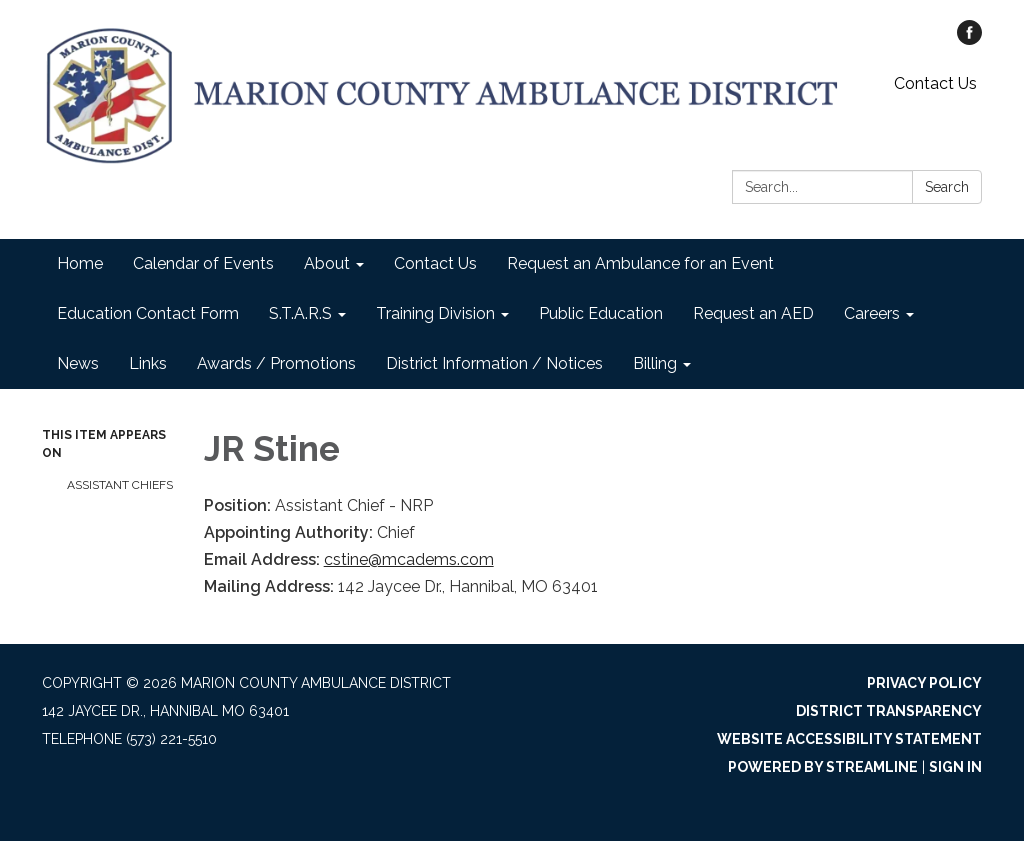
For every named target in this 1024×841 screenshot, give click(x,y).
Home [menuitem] (80, 263)
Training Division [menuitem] (435, 313)
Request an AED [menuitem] (753, 313)
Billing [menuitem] (655, 363)
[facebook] (969, 39)
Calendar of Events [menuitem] (203, 263)
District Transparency (889, 711)
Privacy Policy (924, 683)
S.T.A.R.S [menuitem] (300, 313)
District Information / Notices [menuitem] (494, 363)
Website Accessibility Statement (849, 739)
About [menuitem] (327, 263)
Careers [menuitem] (872, 313)
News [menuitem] (78, 363)
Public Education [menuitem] (601, 313)
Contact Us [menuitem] (435, 263)
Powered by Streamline (823, 767)
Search (947, 187)
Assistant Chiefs (120, 485)
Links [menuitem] (148, 363)
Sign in (955, 767)
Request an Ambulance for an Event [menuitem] (640, 263)
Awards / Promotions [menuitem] (276, 363)
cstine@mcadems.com (409, 559)
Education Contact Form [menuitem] (148, 313)
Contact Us (935, 83)
